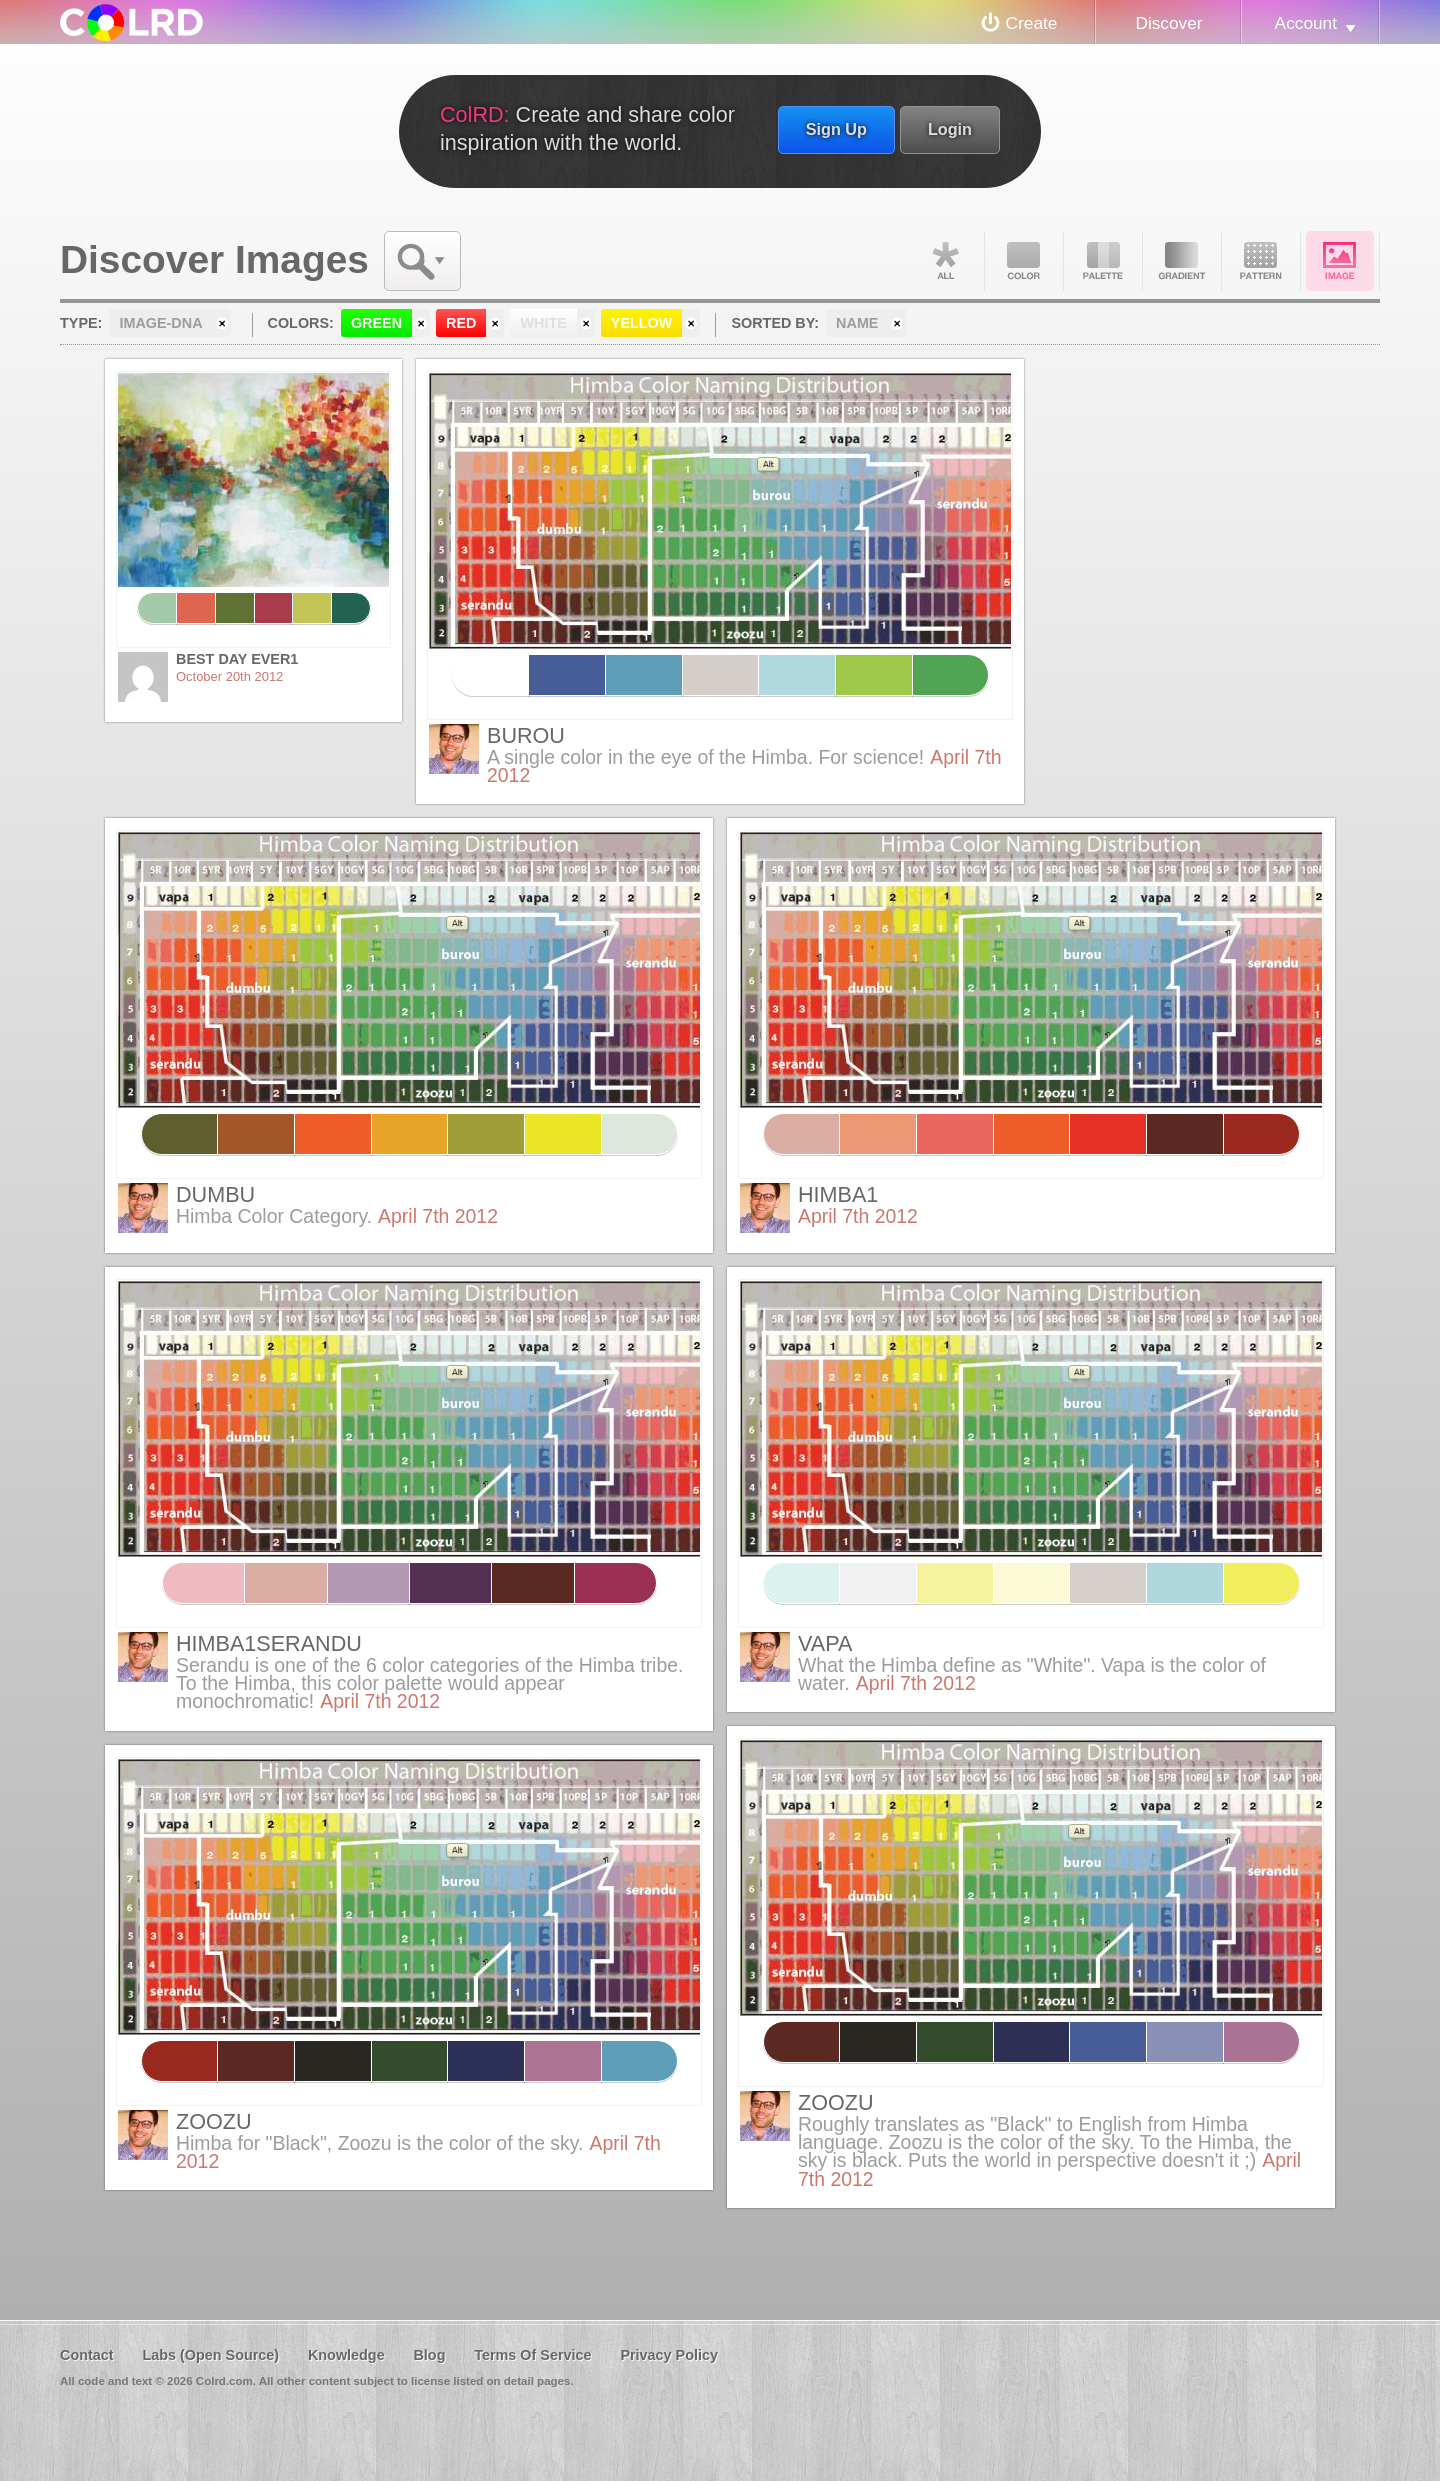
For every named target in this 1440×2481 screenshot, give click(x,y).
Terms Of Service (532, 2355)
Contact (87, 2355)
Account (1306, 23)
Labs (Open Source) (210, 2355)
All (945, 261)
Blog (429, 2355)
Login (950, 129)
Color (1024, 261)
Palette (1103, 261)
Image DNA (1340, 261)
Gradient (1182, 261)
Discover (1168, 23)
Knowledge (346, 2355)
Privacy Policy (669, 2355)
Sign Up (836, 129)
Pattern (1261, 261)
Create (1032, 23)
